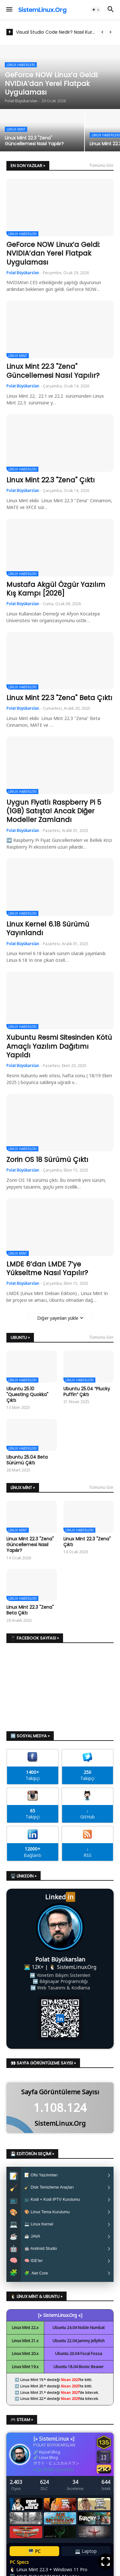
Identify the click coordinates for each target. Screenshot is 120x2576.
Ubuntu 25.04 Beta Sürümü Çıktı (27, 1460)
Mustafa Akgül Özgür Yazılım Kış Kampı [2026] (55, 589)
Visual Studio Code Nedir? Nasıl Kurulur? (56, 32)
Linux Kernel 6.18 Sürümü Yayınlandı (47, 928)
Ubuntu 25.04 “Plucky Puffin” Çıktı (86, 1391)
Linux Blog (48, 2464)
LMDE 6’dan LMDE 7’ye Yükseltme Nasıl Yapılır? (47, 1268)
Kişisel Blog (49, 2458)
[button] (9, 9)
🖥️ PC (34, 2558)
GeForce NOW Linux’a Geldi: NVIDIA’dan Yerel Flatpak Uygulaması (53, 253)
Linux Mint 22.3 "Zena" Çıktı (50, 480)
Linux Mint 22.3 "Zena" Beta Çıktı (59, 697)
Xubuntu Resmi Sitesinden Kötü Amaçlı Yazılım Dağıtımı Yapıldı (59, 1046)
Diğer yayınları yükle (57, 1318)
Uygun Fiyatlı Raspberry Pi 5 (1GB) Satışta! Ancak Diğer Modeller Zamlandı (53, 811)
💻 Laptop (86, 2558)
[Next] (110, 32)
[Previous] (102, 32)
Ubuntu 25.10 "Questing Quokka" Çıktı (27, 1394)
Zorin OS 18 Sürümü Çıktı (47, 1159)
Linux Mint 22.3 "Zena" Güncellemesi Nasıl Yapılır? (53, 371)
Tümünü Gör (101, 165)
